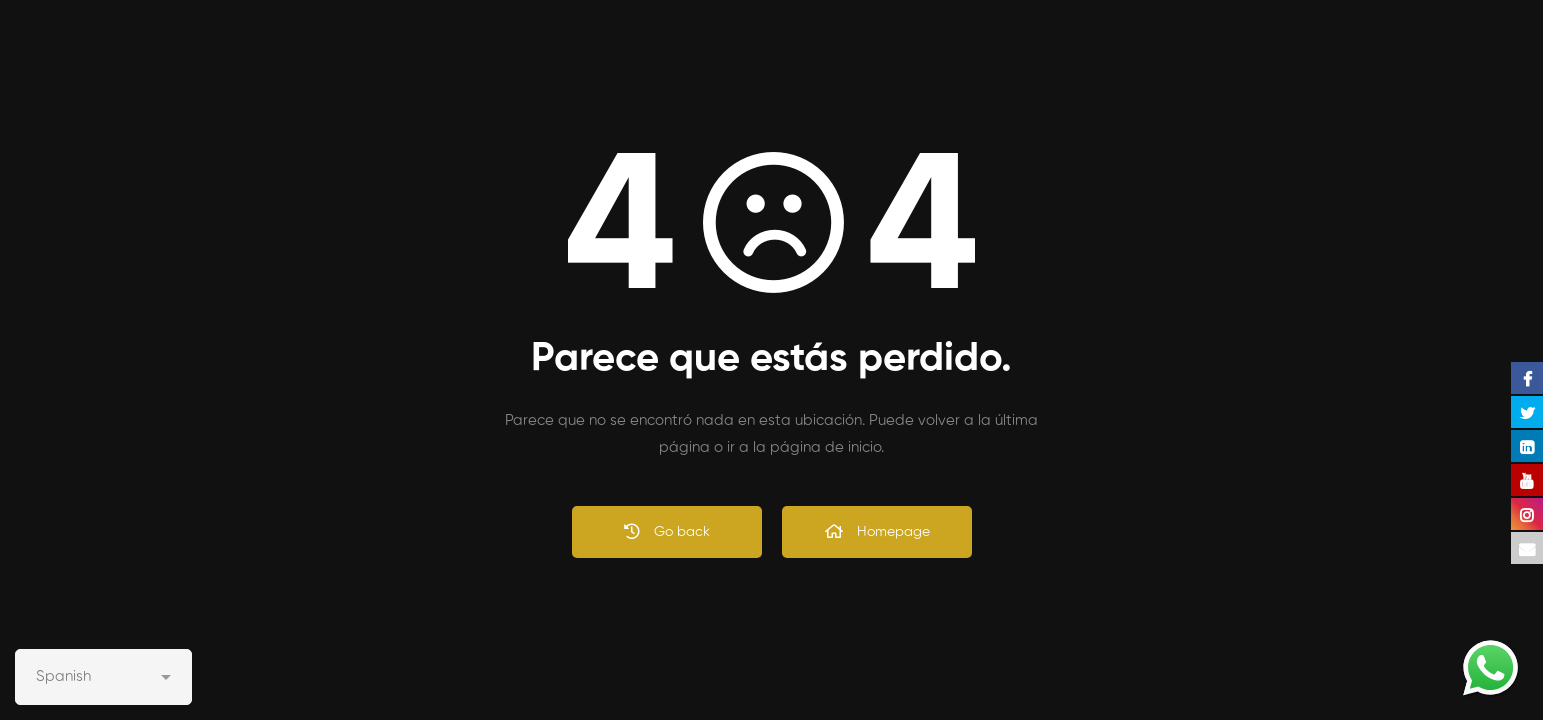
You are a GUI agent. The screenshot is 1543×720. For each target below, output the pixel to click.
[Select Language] (103, 677)
